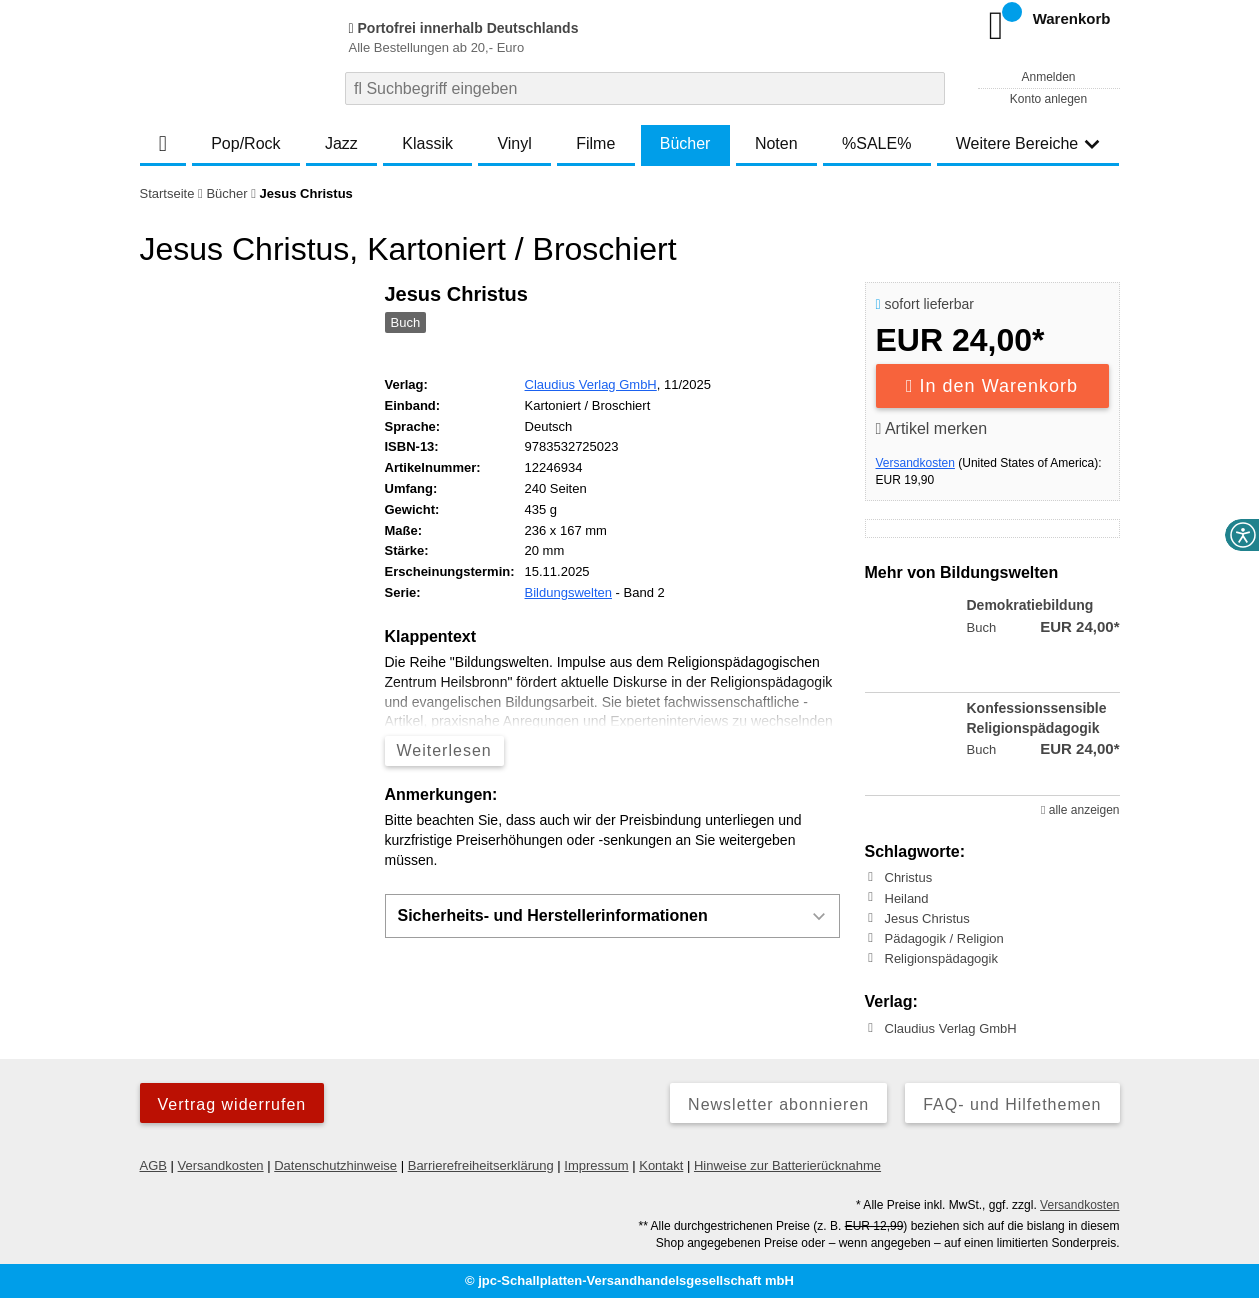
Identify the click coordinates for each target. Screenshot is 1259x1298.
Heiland (907, 897)
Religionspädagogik (941, 958)
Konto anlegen (1048, 99)
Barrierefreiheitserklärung (481, 1165)
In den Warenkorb (992, 386)
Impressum (596, 1165)
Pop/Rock (245, 143)
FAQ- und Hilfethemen (1012, 1104)
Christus (909, 877)
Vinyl (514, 143)
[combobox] (645, 88)
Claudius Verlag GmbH (591, 384)
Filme (595, 143)
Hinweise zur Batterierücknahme (787, 1165)
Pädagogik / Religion (944, 938)
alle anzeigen (1080, 810)
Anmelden (1048, 77)
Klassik (427, 143)
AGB (153, 1165)
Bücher (685, 143)
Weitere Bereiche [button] (1028, 143)
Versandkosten (915, 463)
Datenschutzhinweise (335, 1165)
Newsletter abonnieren (778, 1104)
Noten (776, 143)
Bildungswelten (568, 592)
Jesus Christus (927, 918)
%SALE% (876, 143)
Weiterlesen (444, 750)
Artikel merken (932, 428)
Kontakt (661, 1165)
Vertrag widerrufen (232, 1104)
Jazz (341, 143)
